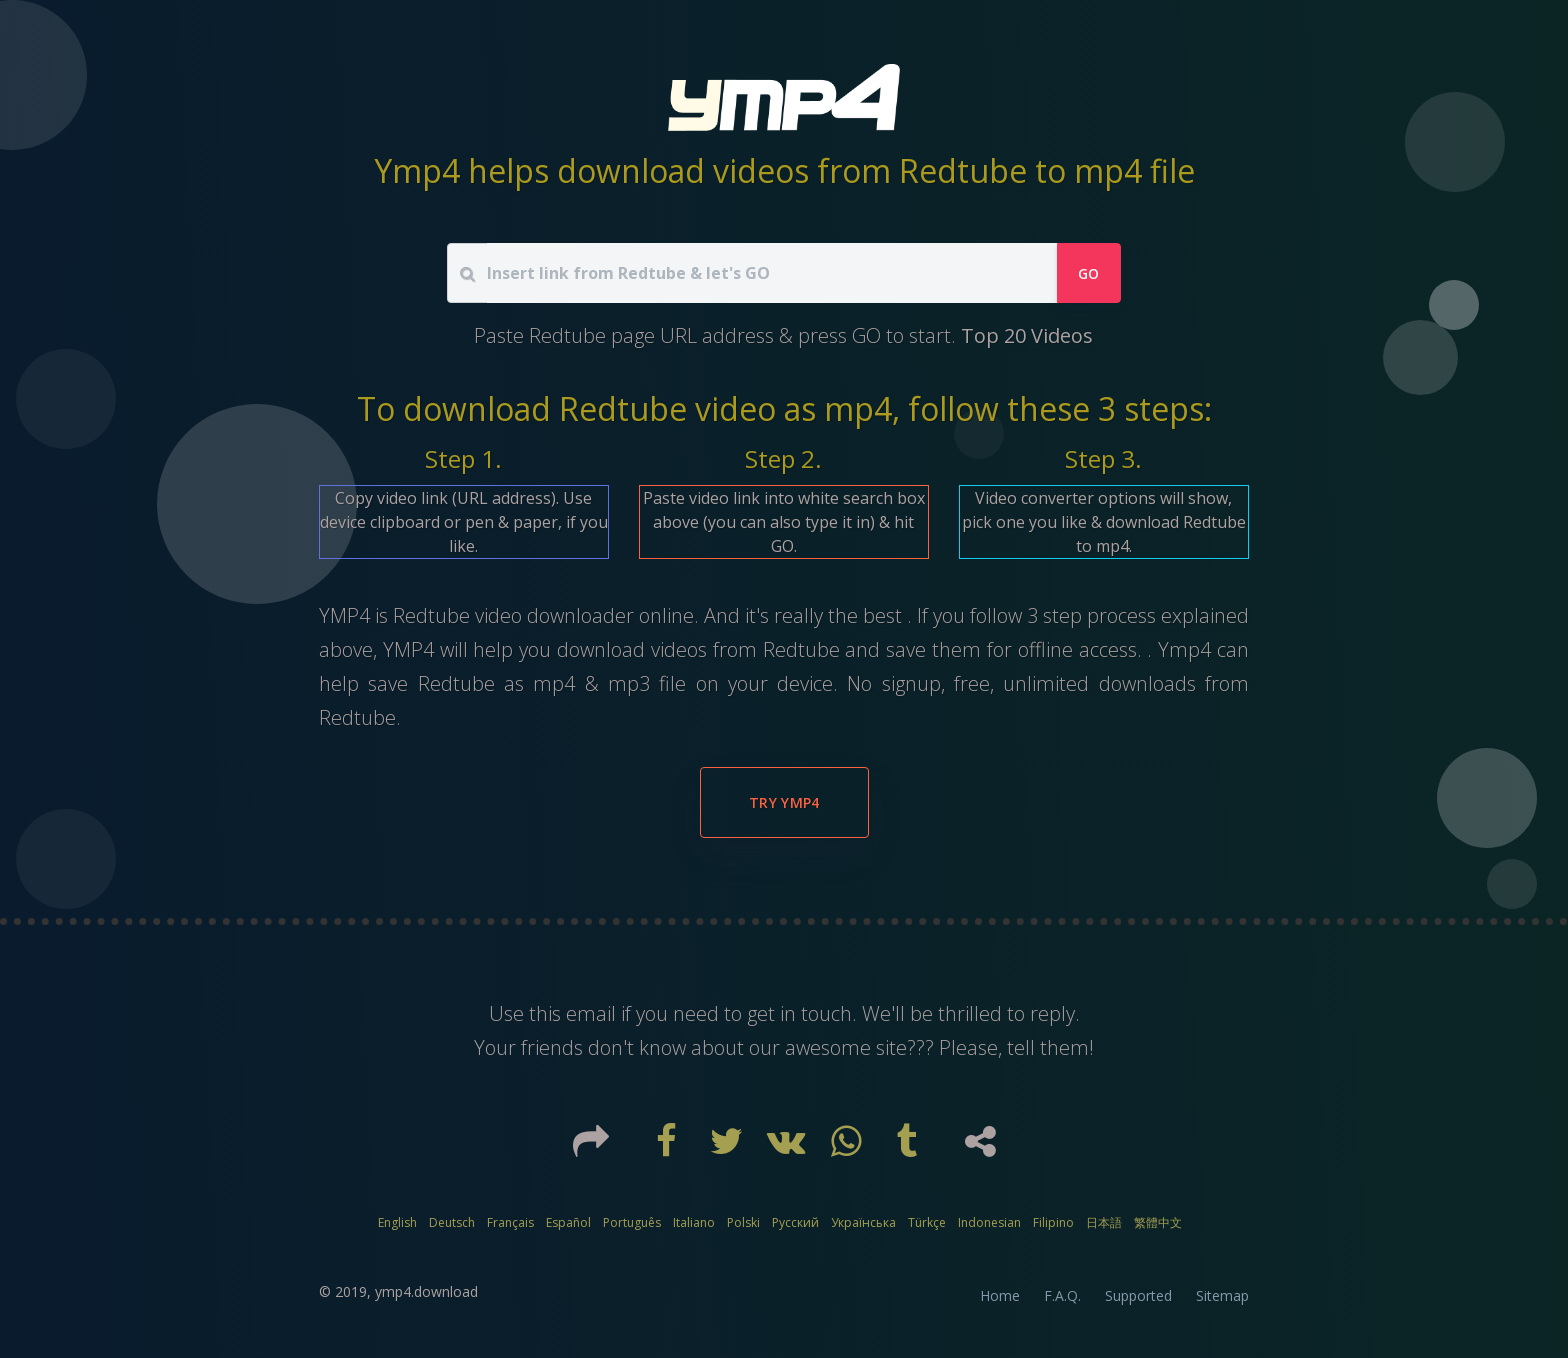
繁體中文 (1158, 1222)
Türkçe (927, 1222)
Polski (743, 1222)
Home (1000, 1295)
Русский (795, 1222)
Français (510, 1222)
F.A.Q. (1062, 1295)
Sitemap (1222, 1295)
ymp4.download (426, 1291)
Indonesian (989, 1222)
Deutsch (452, 1222)
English (397, 1222)
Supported (1138, 1295)
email (591, 1013)
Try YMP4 (784, 802)
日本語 (1104, 1222)
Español (568, 1222)
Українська (863, 1222)
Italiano (694, 1222)
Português (632, 1222)
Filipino (1053, 1222)
